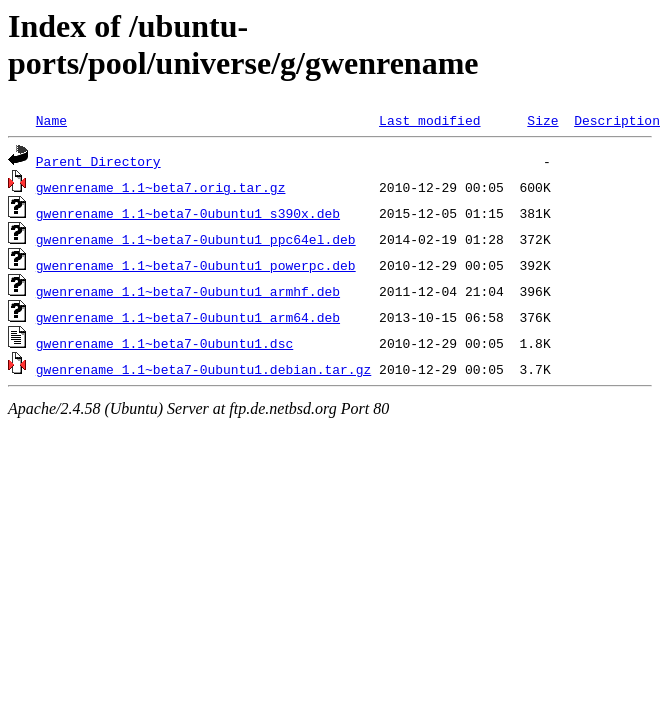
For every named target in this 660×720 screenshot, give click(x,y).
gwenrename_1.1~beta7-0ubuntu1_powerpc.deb (196, 265)
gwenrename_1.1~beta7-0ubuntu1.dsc (164, 343)
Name (51, 120)
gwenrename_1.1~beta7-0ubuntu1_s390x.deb (188, 213)
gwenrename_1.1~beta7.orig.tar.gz (161, 187)
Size (542, 120)
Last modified (429, 120)
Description (617, 120)
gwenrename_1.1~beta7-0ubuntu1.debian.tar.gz (203, 369)
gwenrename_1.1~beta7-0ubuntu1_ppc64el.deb (196, 239)
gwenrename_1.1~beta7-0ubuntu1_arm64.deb (188, 317)
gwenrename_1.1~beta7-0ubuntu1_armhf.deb (188, 291)
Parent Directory (98, 161)
